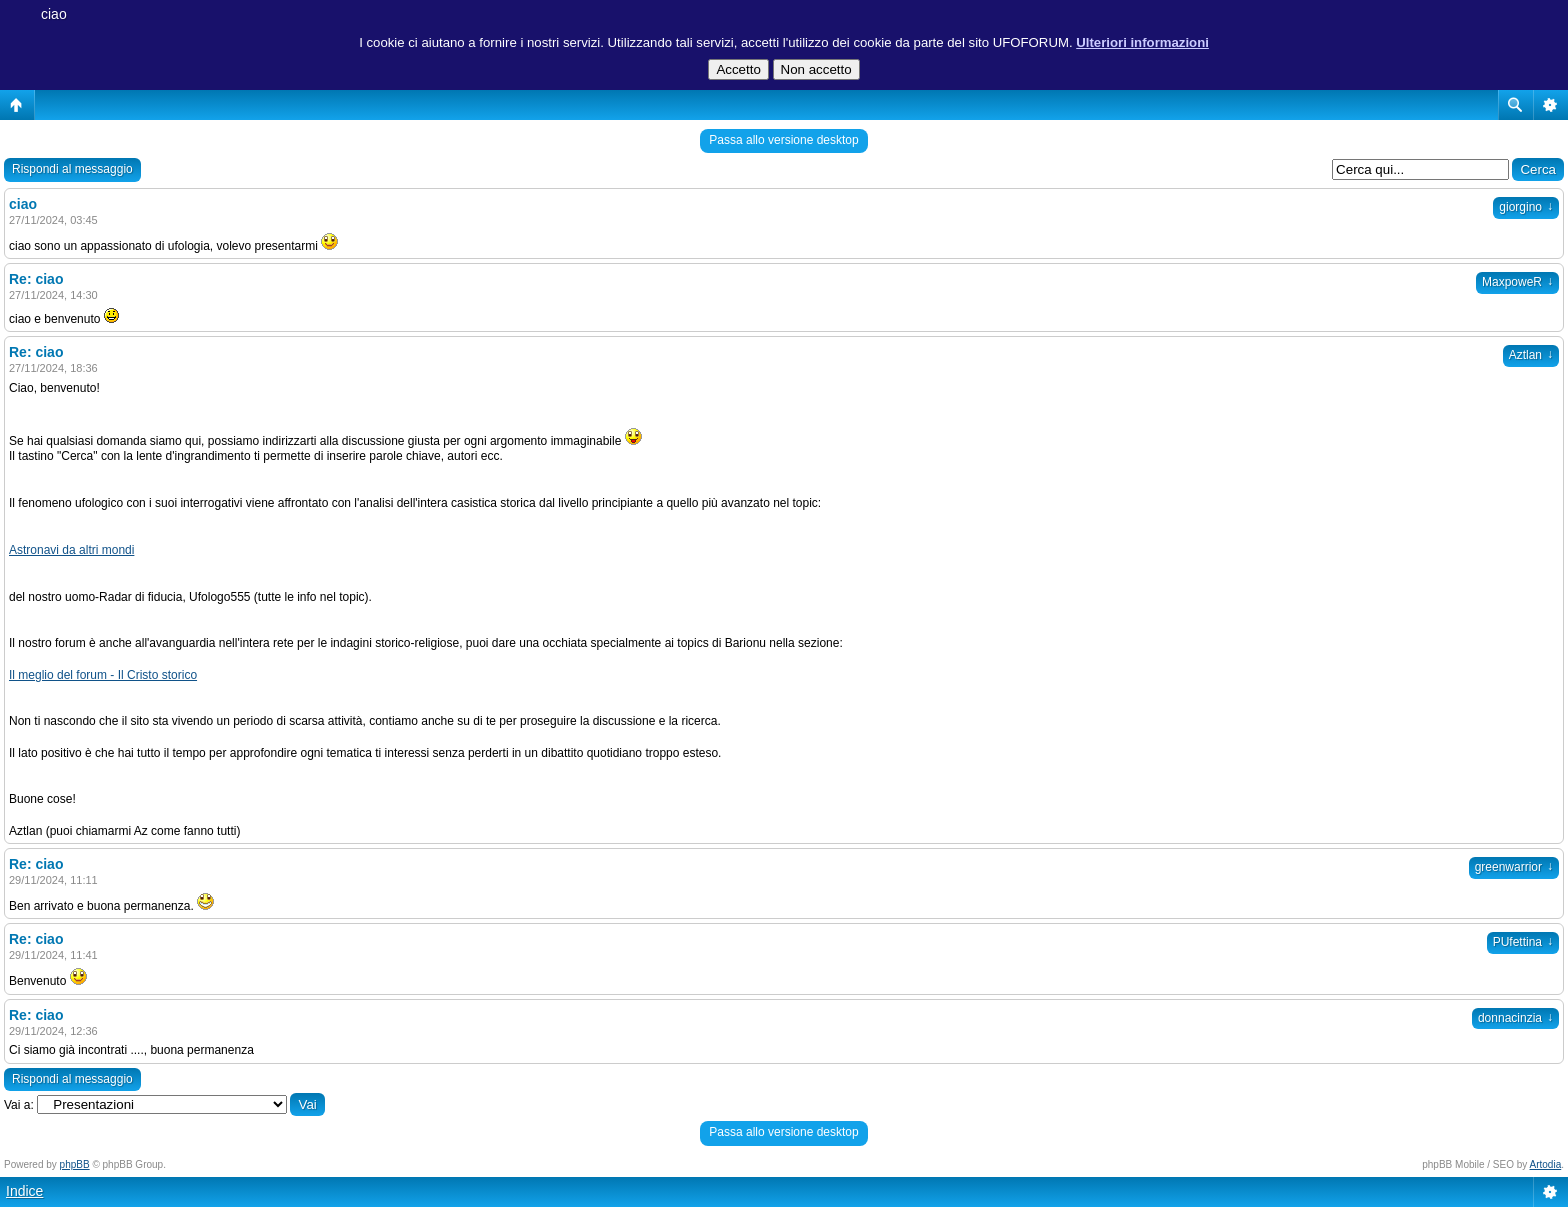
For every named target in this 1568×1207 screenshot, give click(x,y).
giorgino (1526, 207)
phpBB (75, 1164)
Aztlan (1531, 355)
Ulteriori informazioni (1142, 42)
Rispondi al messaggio (72, 169)
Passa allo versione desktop (783, 140)
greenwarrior (1514, 867)
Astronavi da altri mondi (71, 550)
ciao (54, 14)
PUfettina (1523, 942)
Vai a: (19, 1105)
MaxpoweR (1517, 282)
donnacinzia (1515, 1018)
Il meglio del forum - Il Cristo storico (103, 675)
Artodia (1546, 1164)
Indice (24, 1191)
